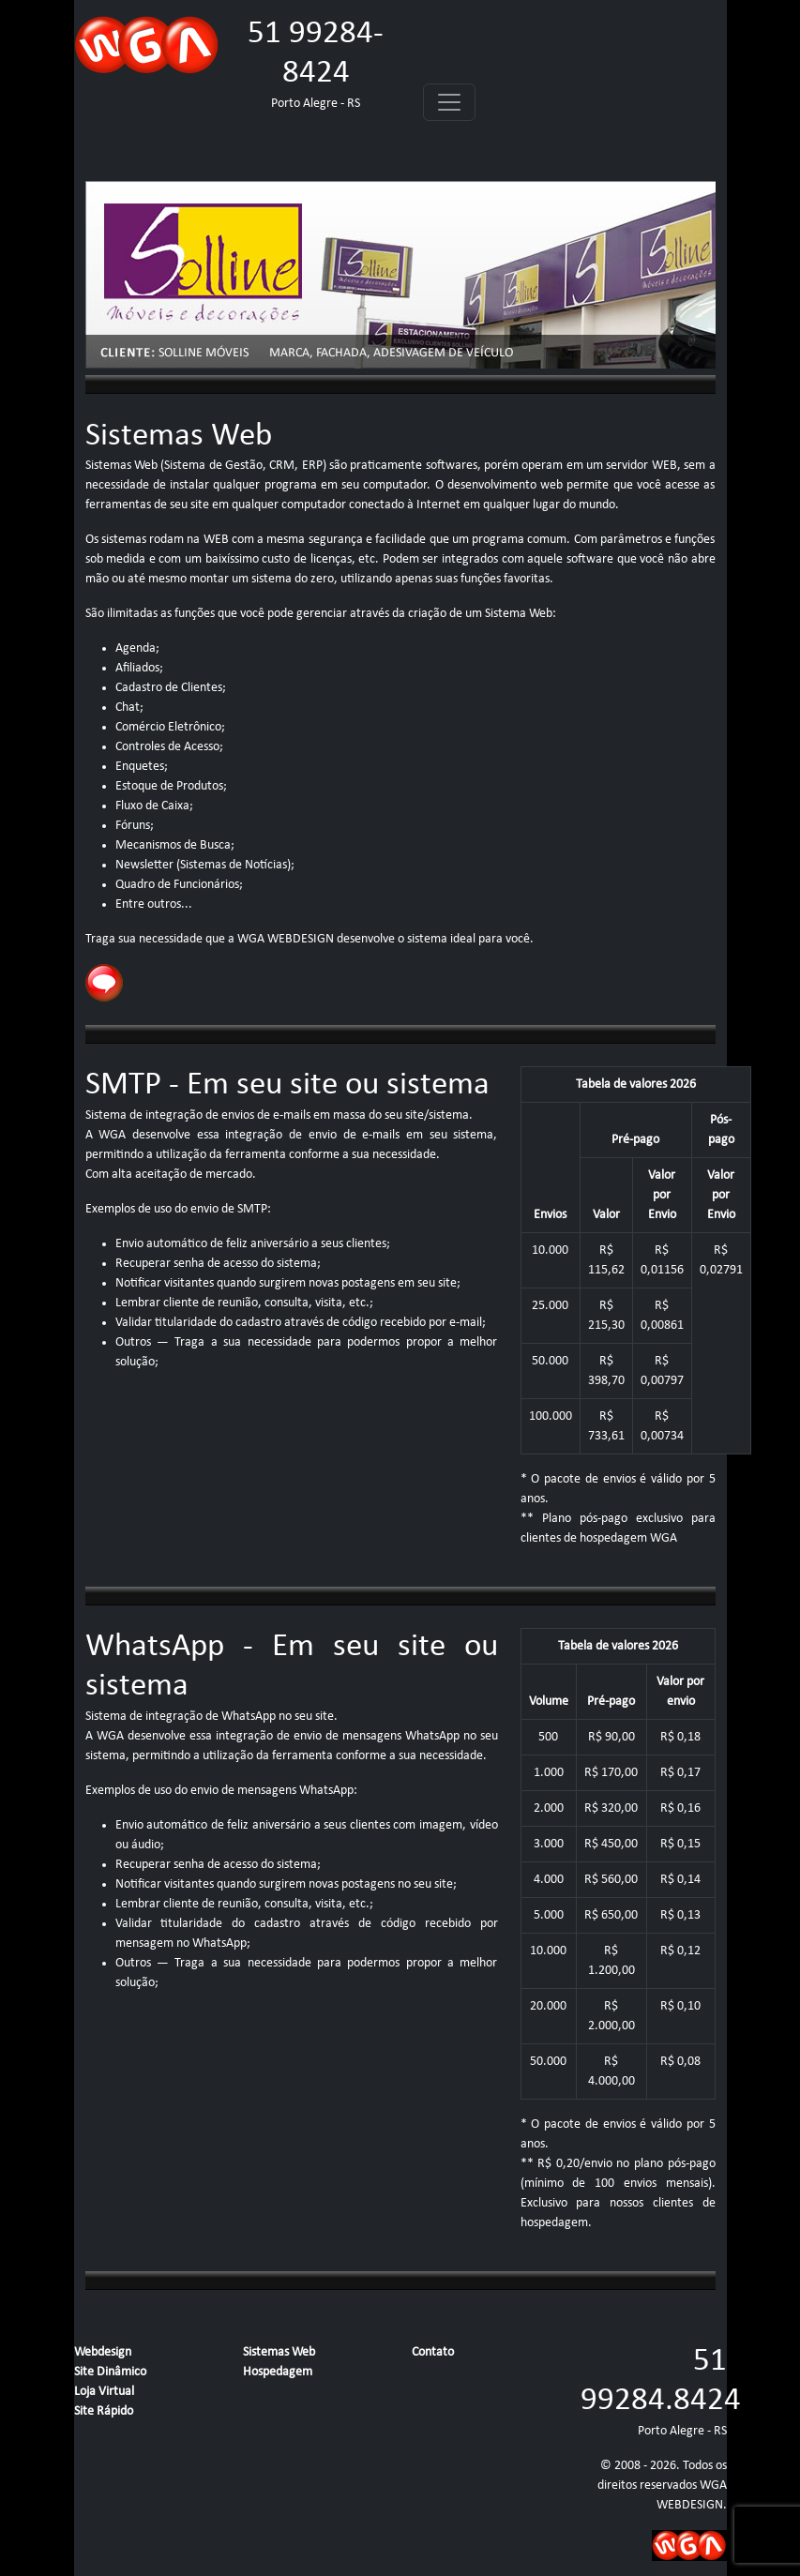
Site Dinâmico (110, 2372)
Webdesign (102, 2352)
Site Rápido (103, 2411)
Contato (433, 2352)
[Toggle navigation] (449, 102)
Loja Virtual (104, 2392)
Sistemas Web (279, 2352)
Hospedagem (277, 2372)
